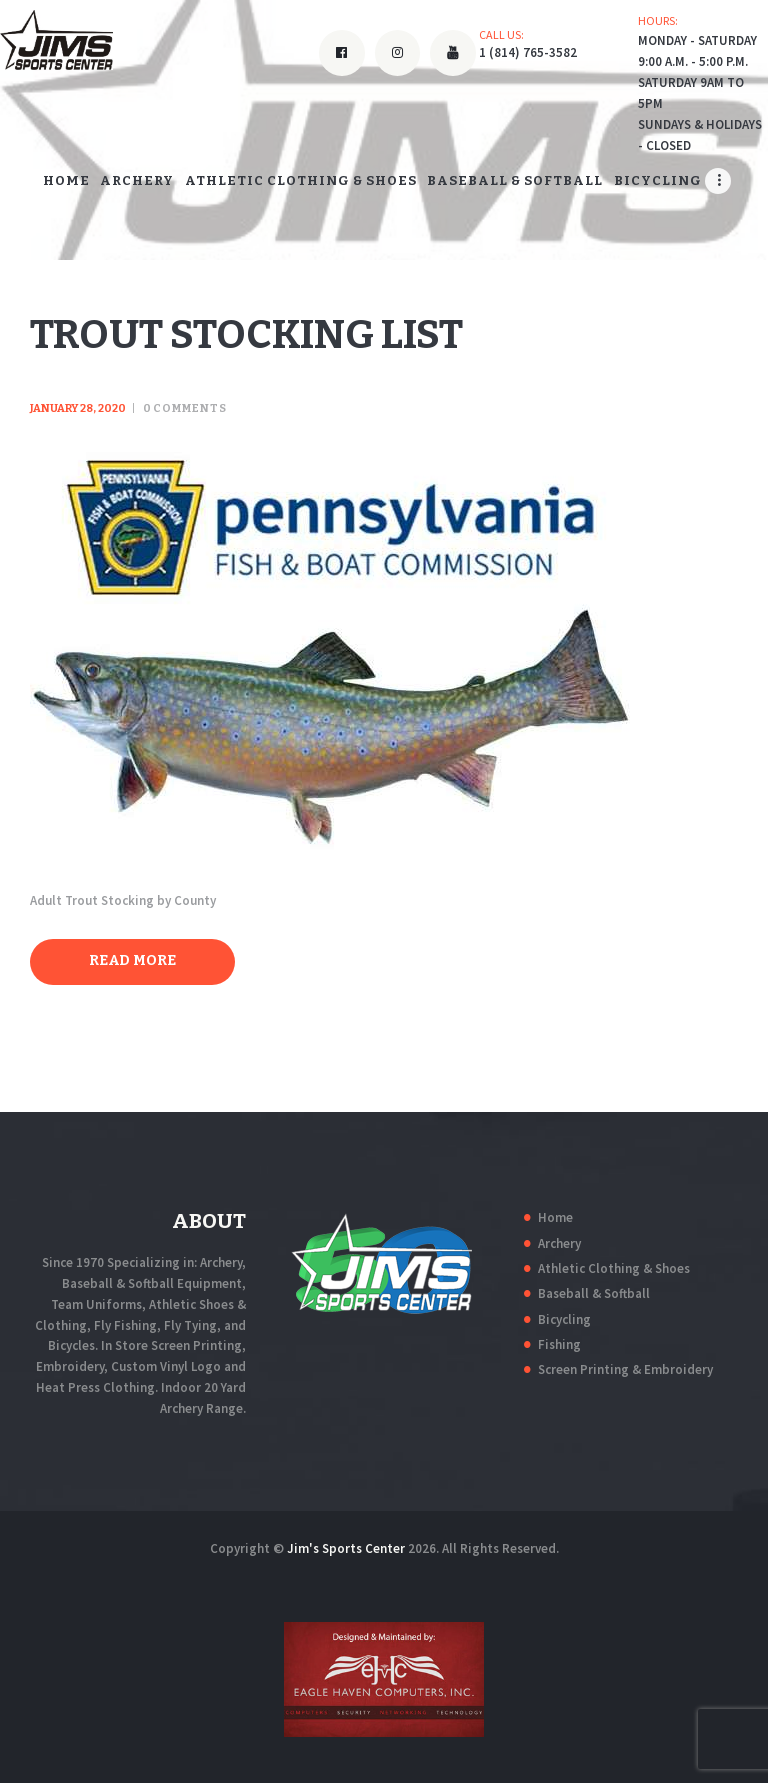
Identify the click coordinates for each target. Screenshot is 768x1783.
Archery (559, 1243)
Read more (132, 960)
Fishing (559, 1344)
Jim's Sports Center (346, 1548)
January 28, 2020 (78, 408)
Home (555, 1217)
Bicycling (564, 1319)
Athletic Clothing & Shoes (614, 1268)
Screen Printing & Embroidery (625, 1369)
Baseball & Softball (594, 1293)
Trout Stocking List (246, 335)
